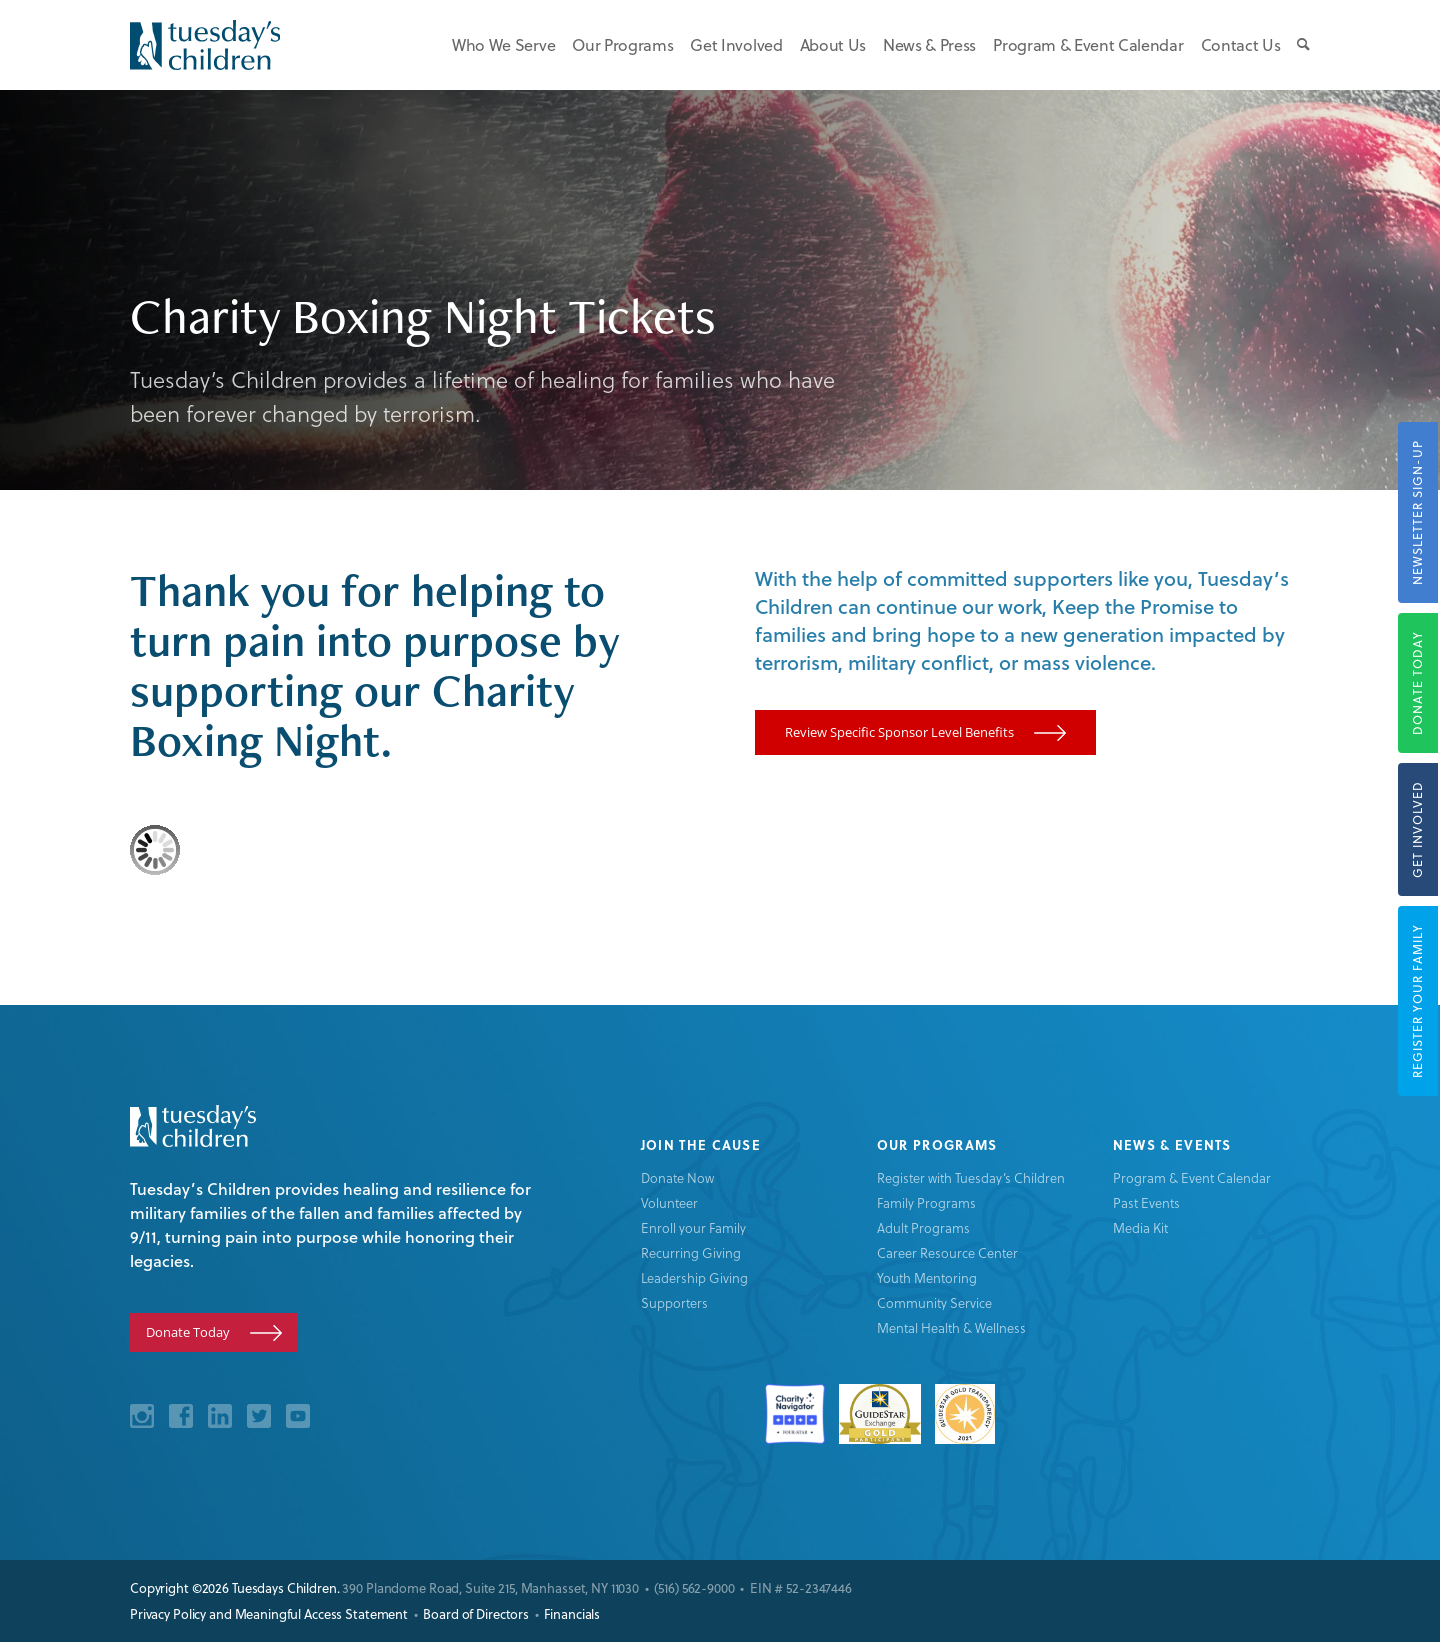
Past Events (1146, 1202)
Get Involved (1417, 829)
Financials (572, 1614)
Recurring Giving (691, 1252)
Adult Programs (923, 1227)
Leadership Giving (694, 1277)
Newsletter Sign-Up (1417, 512)
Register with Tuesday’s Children (971, 1177)
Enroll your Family (693, 1227)
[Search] (1297, 45)
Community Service (934, 1302)
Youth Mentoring (927, 1277)
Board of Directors (476, 1614)
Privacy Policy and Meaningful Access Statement (269, 1614)
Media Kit (1140, 1227)
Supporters (674, 1302)
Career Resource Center (947, 1252)
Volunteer (669, 1202)
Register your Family (1417, 1001)
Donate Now (677, 1177)
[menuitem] (495, 45)
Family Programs (926, 1202)
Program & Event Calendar (1192, 1177)
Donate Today (1417, 683)
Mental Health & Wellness (951, 1327)
